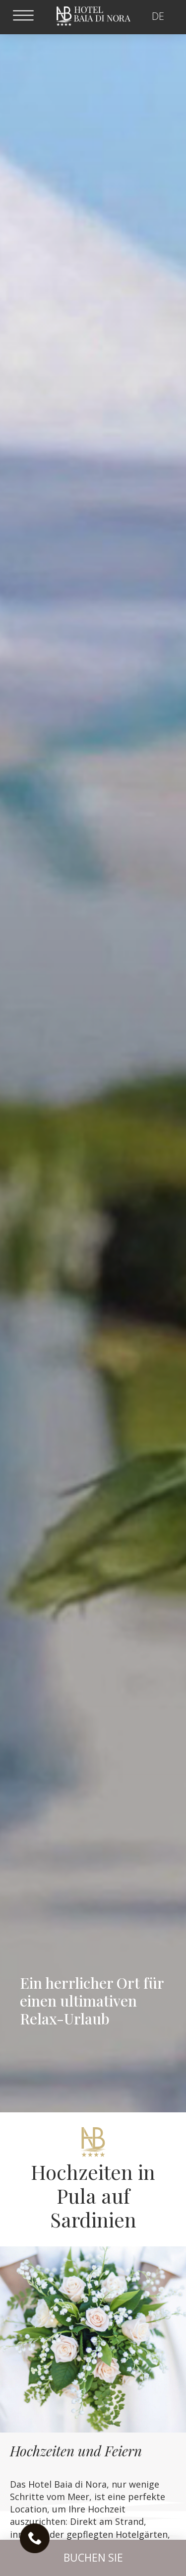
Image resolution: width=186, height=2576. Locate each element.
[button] (93, 2558)
